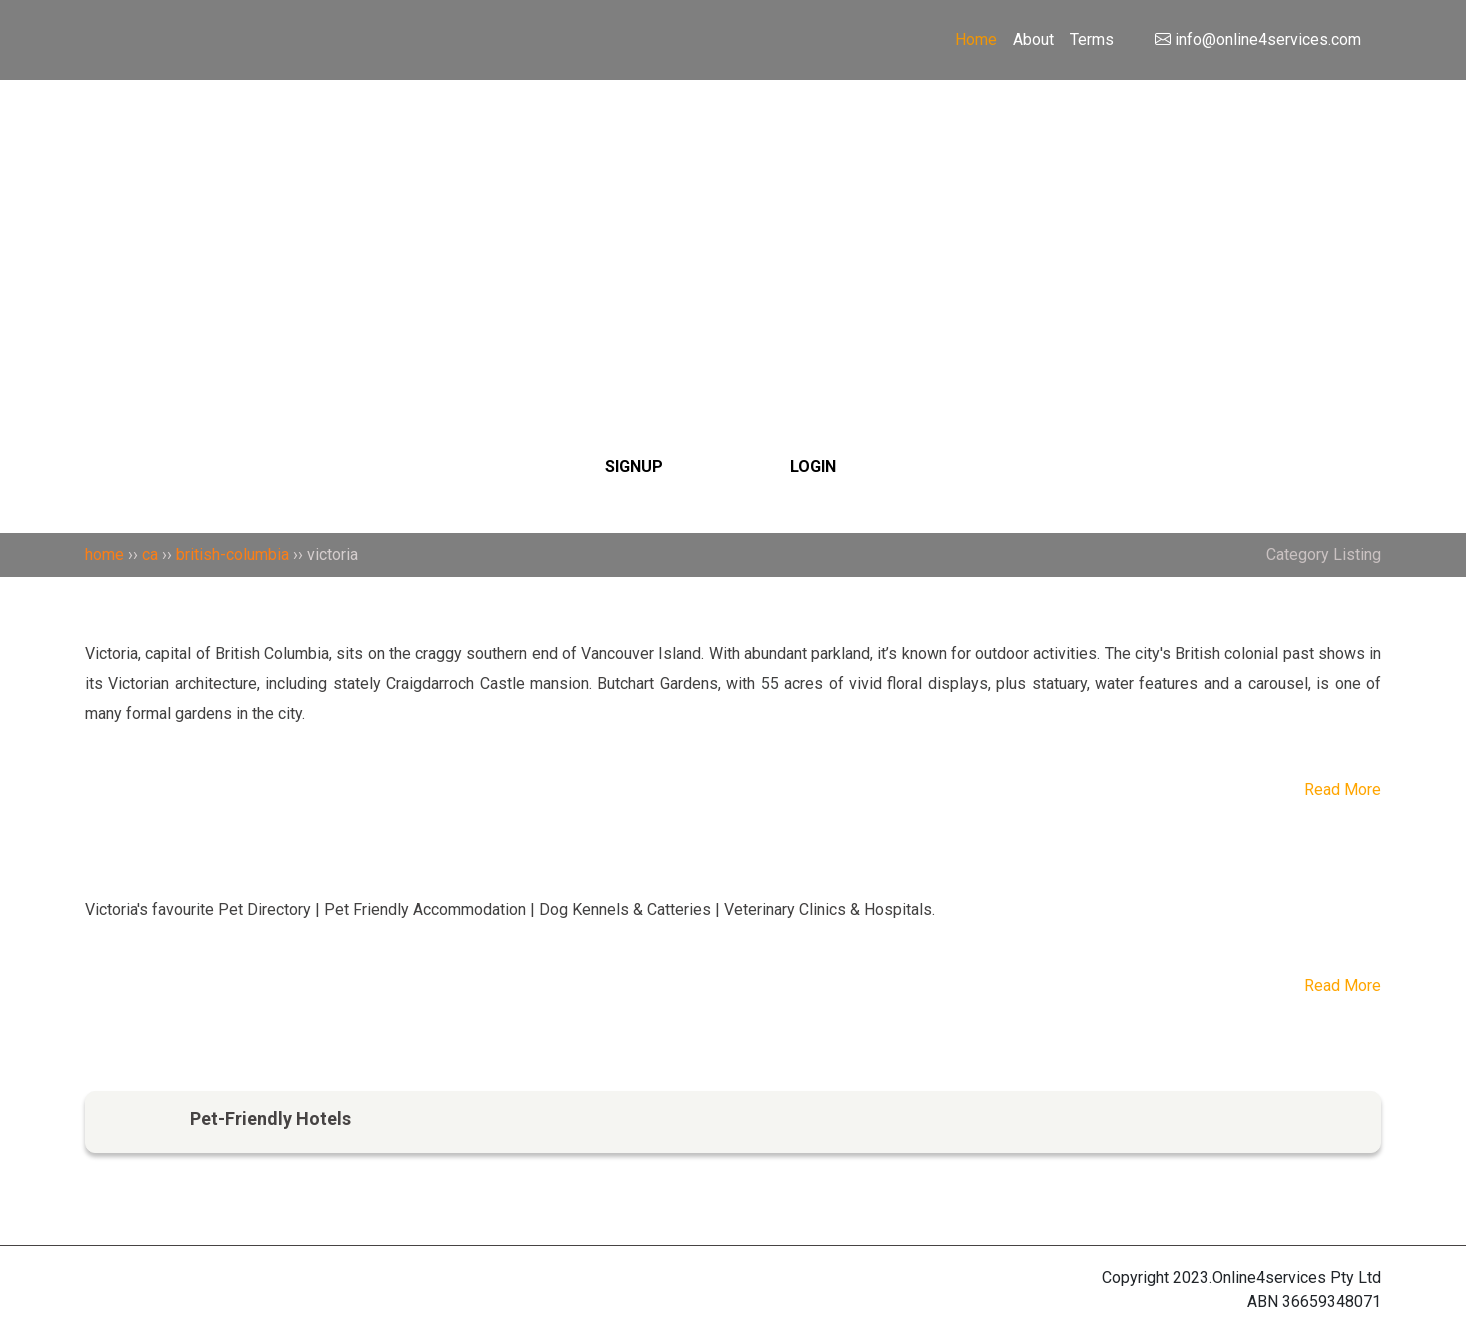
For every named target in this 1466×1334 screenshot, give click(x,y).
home (104, 554)
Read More (1342, 789)
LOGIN (813, 466)
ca (150, 554)
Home (976, 39)
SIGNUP (634, 466)
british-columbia (232, 554)
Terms (1092, 39)
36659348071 (1331, 1301)
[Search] (733, 213)
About (1033, 39)
